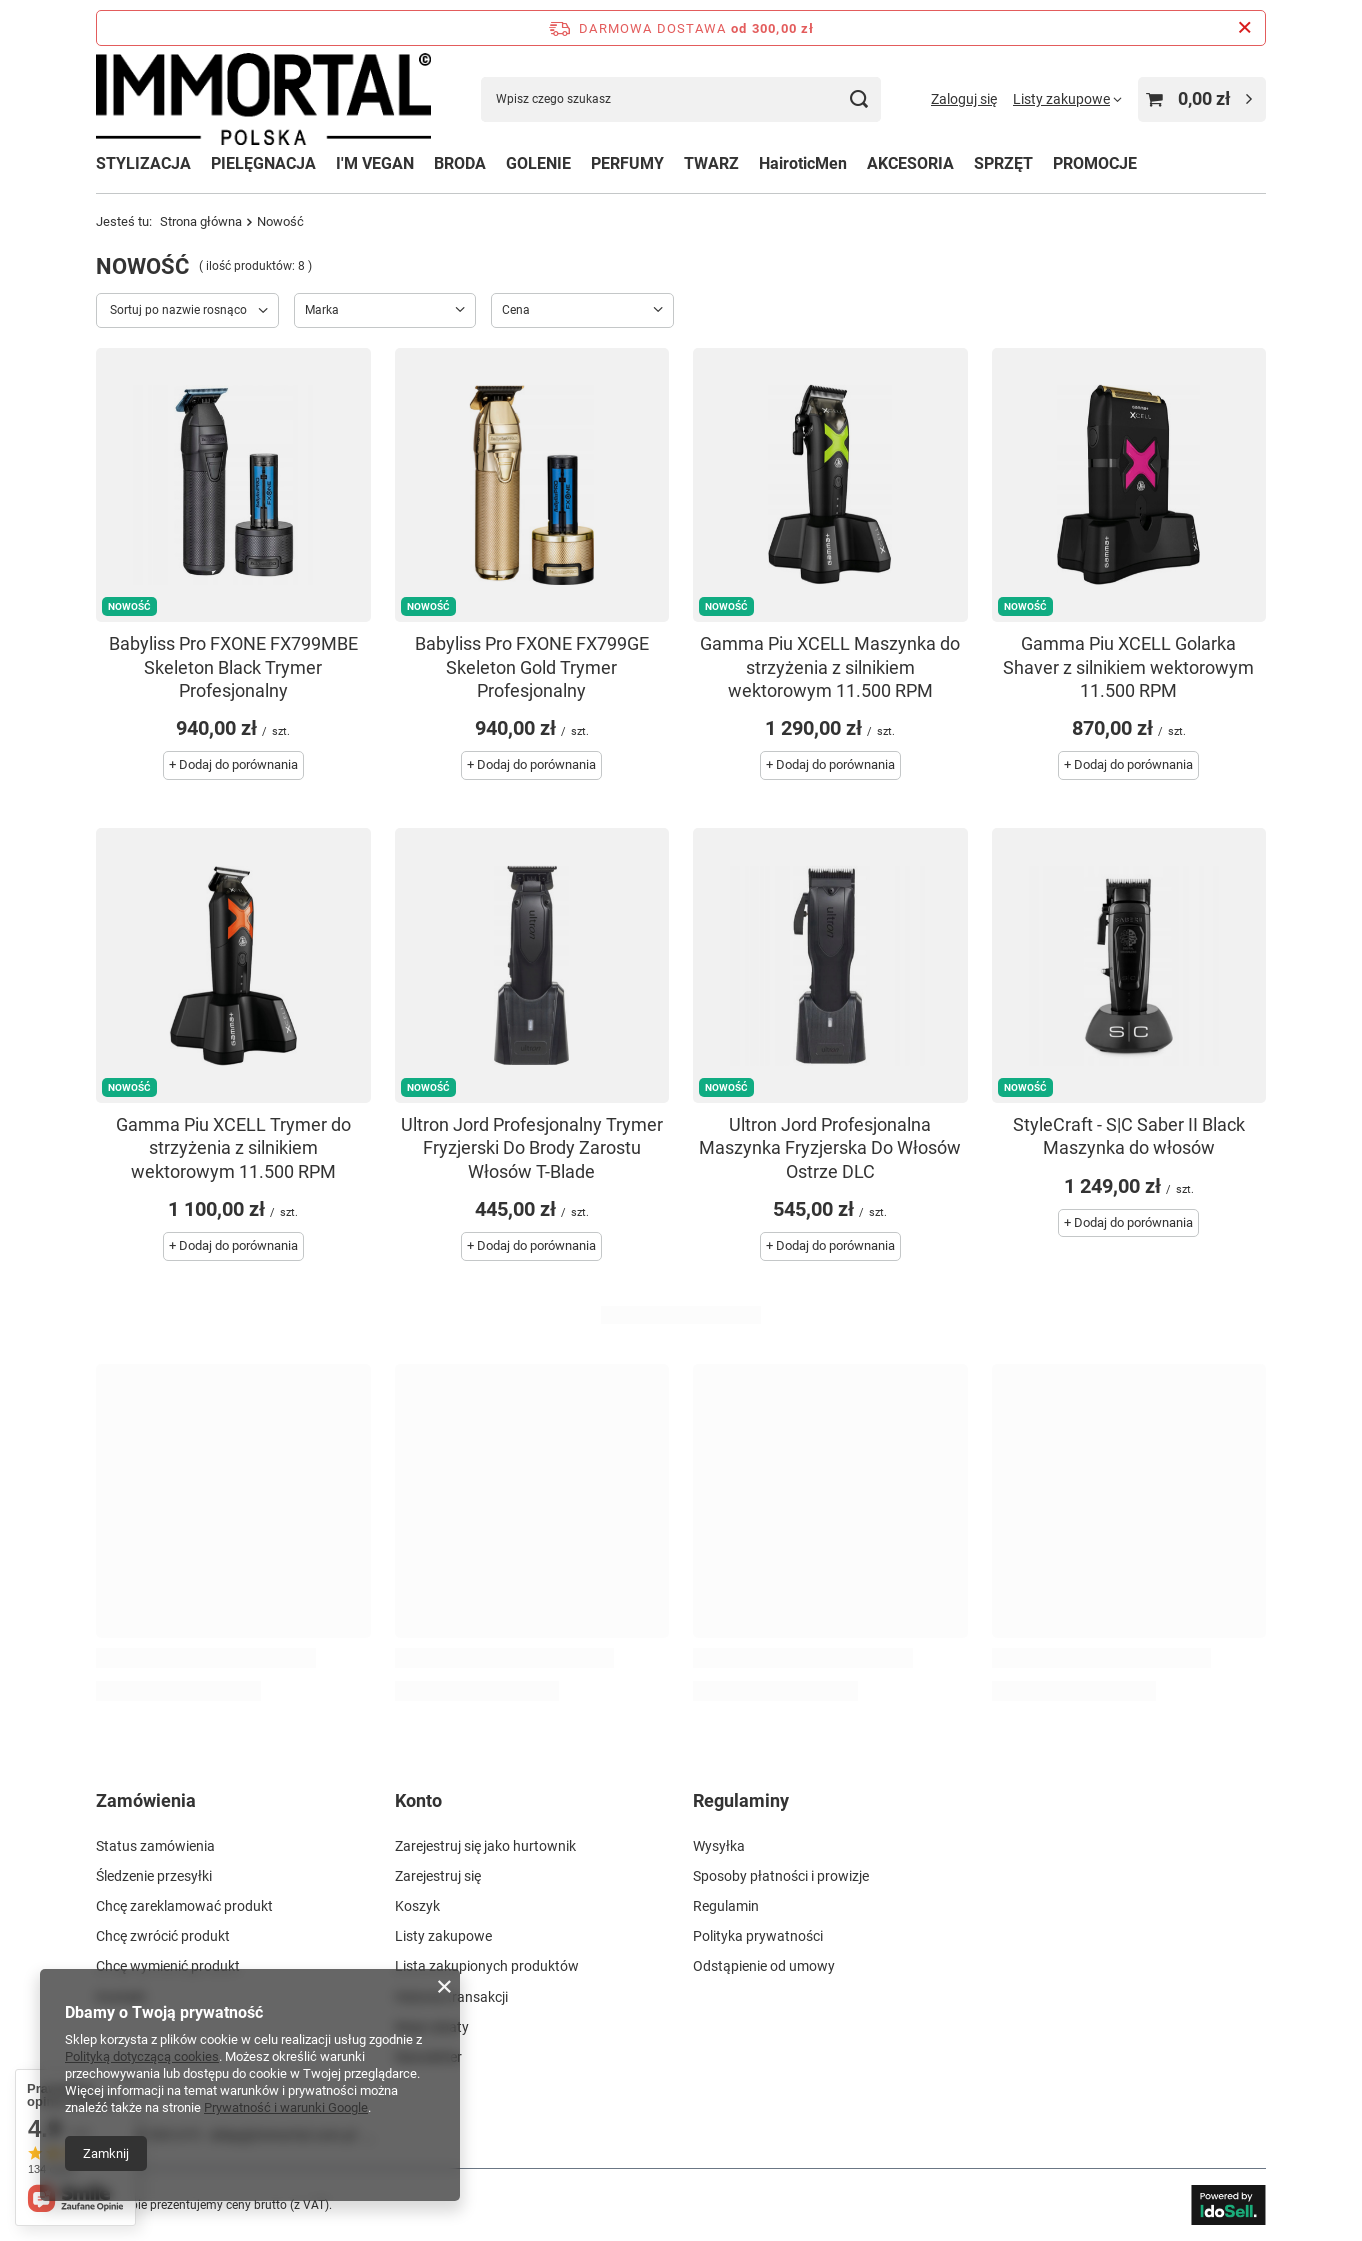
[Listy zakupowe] (1067, 99)
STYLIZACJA (143, 163)
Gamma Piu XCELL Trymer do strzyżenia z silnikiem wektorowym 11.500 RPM (233, 1148)
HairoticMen (803, 163)
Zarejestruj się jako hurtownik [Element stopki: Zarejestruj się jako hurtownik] (485, 1846)
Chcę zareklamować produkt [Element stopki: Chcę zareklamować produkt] (184, 1906)
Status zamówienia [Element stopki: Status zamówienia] (155, 1846)
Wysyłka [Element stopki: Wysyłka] (719, 1846)
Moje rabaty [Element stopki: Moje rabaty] (432, 2027)
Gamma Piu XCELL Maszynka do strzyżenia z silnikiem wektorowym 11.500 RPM (830, 667)
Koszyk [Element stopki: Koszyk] (417, 1906)
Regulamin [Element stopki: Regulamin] (726, 1906)
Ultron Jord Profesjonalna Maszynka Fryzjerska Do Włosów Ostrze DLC (830, 1148)
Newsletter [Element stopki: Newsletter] (428, 2057)
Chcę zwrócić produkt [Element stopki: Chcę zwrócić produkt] (163, 1936)
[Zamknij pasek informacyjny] (1244, 28)
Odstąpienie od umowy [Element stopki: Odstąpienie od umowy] (764, 1966)
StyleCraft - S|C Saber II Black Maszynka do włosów (1129, 1136)
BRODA (460, 163)
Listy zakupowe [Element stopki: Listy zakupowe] (443, 1936)
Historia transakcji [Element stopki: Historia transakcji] (451, 1997)
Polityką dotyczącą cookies (142, 2056)
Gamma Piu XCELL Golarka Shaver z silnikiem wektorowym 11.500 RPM (1128, 667)
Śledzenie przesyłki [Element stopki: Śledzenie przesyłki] (154, 1876)
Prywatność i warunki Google (286, 2107)
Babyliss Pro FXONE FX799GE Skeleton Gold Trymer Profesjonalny (532, 667)
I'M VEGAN (375, 163)
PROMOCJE (1095, 163)
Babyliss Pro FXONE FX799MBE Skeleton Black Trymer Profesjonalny (233, 667)
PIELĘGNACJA (263, 163)
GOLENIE (538, 163)
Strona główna (201, 221)
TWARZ (711, 163)
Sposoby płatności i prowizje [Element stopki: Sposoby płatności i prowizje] (781, 1876)
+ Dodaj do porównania (233, 764)
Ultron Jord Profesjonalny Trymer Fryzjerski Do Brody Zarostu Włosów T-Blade (532, 1148)
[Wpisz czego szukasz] (681, 99)
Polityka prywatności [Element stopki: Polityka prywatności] (758, 1936)
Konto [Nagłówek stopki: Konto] (418, 1800)
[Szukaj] (858, 99)
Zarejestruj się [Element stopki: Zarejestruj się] (438, 1876)
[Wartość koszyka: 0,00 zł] (1202, 99)
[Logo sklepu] (263, 99)
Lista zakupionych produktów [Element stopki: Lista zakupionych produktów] (487, 1966)
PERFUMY (627, 163)
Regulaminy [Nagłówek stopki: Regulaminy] (741, 1800)
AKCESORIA (910, 163)
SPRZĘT (1003, 163)
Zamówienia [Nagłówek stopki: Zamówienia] (146, 1800)
